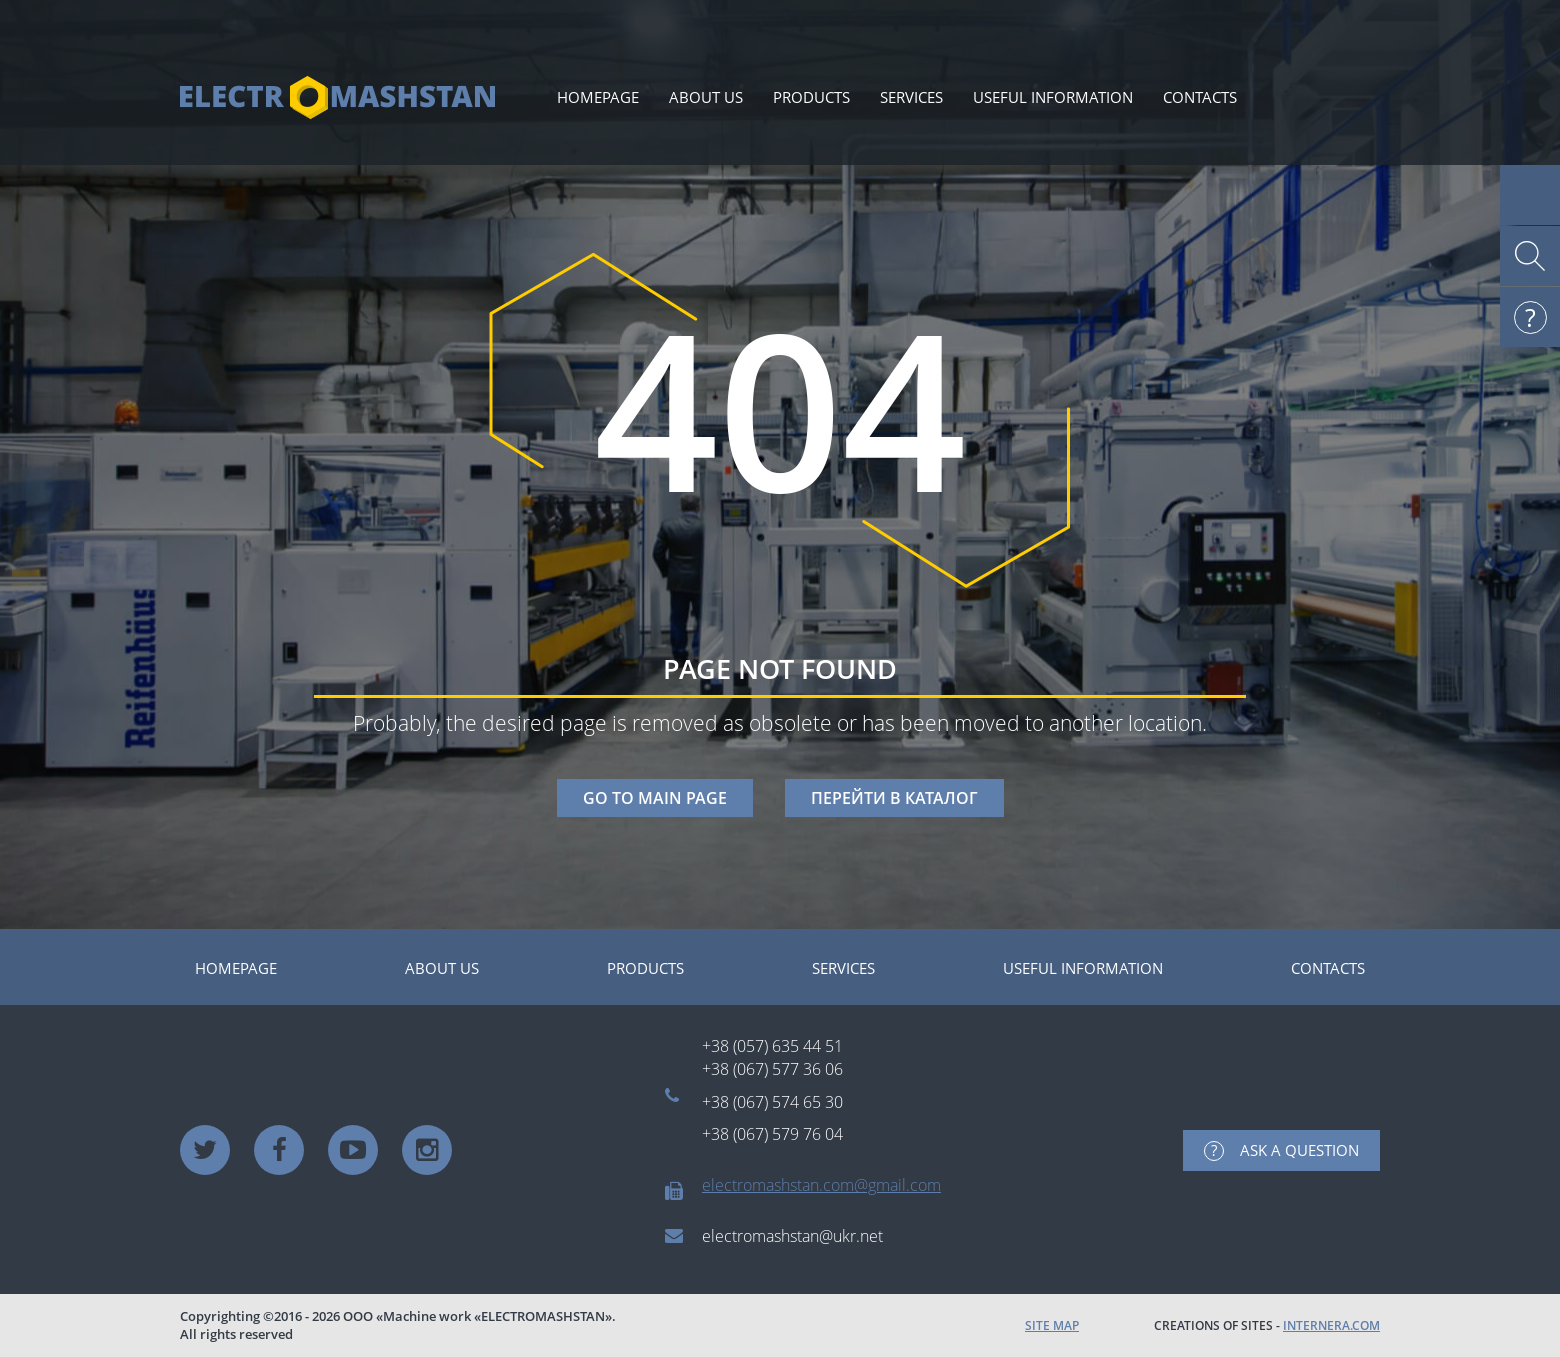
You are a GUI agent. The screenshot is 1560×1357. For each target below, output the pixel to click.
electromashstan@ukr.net (792, 1236)
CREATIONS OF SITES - (1267, 1325)
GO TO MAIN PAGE (655, 798)
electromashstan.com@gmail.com (821, 1185)
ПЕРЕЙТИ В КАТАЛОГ (894, 798)
